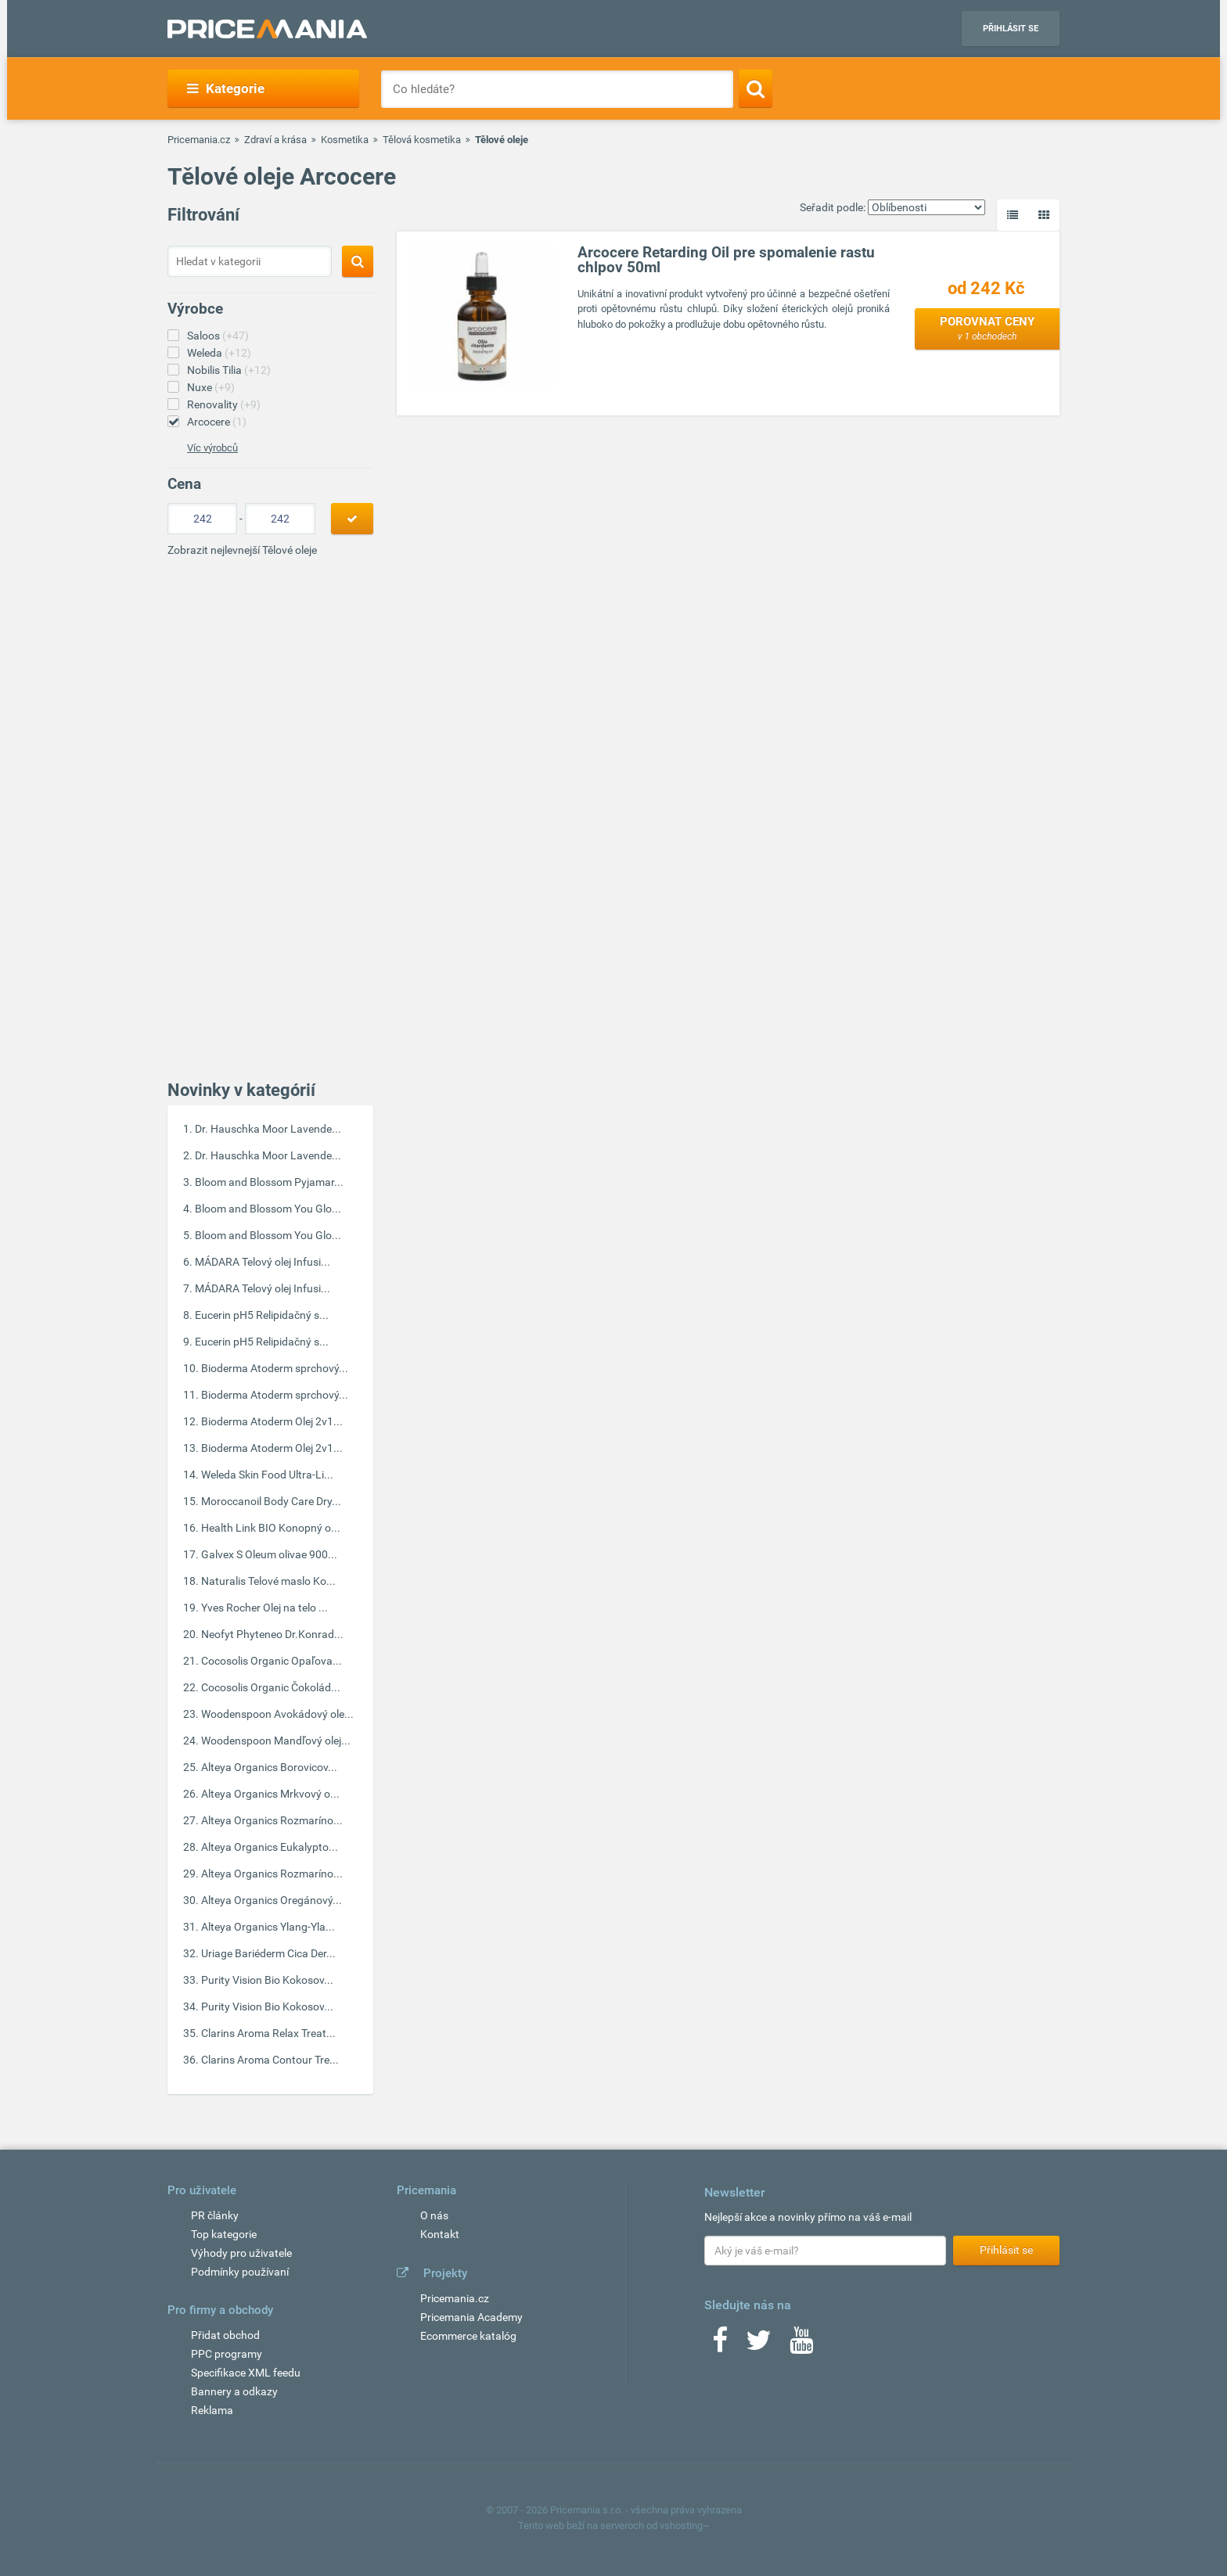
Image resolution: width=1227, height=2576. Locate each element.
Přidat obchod (225, 2335)
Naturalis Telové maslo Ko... (268, 1581)
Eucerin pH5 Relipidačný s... (262, 1315)
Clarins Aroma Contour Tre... (270, 2059)
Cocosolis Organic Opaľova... (271, 1660)
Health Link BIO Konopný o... (270, 1528)
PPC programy (226, 2354)
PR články (215, 2215)
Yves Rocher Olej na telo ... (264, 1607)
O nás (434, 2215)
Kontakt (439, 2234)
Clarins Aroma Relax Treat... (268, 2033)
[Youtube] (801, 2345)
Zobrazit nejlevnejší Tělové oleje (242, 550)
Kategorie (225, 88)
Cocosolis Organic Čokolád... (270, 1687)
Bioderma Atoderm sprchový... (274, 1368)
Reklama (212, 2410)
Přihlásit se (1010, 28)
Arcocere (216, 421)
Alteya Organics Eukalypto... (269, 1847)
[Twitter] (758, 2345)
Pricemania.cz (198, 140)
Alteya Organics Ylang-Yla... (268, 1926)
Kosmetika (345, 140)
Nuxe (211, 387)
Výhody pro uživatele (241, 2253)
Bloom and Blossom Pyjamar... (269, 1182)
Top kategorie (224, 2234)
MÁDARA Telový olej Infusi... (262, 1262)
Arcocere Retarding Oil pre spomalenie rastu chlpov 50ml (726, 259)
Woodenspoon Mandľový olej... (276, 1740)
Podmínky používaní (240, 2271)
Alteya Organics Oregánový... (271, 1900)
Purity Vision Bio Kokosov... (267, 1980)
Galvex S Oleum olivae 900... (269, 1554)
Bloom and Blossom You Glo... (268, 1208)
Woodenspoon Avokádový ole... (277, 1714)
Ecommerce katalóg (468, 2336)
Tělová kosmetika (422, 140)
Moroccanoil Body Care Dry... (271, 1501)
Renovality (224, 404)
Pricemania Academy (471, 2317)
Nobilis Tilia (229, 370)
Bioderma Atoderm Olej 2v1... (272, 1421)
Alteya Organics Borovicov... (269, 1767)
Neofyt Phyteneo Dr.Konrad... (272, 1634)
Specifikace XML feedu (245, 2372)
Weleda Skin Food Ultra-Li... (267, 1474)
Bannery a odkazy (234, 2391)
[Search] (755, 88)
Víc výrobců (212, 448)
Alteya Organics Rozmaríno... (272, 1820)
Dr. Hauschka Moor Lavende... (268, 1129)
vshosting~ (685, 2525)
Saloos (218, 335)
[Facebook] (720, 2345)
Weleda (219, 353)
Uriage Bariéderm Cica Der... (268, 1953)
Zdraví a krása (275, 140)
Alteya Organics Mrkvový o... (270, 1793)
